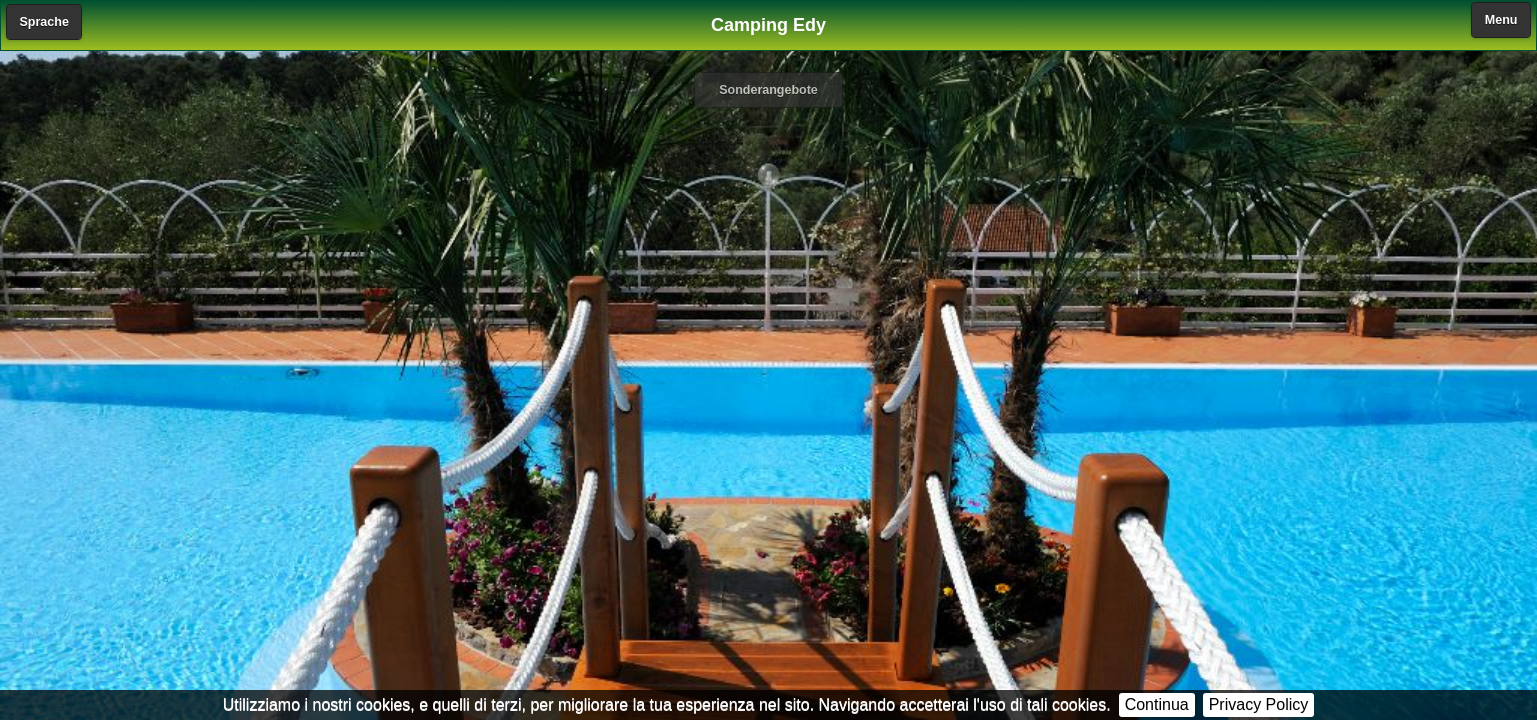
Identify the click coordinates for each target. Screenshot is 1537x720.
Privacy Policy (1259, 704)
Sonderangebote (768, 90)
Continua (1157, 704)
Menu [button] (1501, 20)
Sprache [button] (44, 22)
